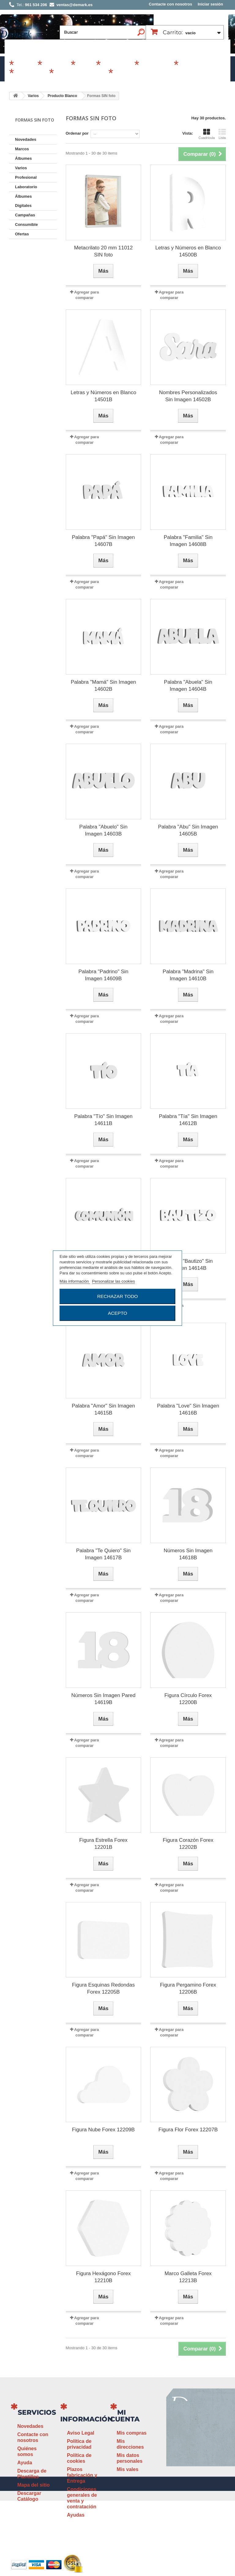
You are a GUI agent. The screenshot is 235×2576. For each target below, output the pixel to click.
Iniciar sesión (210, 4)
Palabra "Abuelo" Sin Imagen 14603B (103, 830)
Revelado (127, 73)
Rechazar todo (117, 1296)
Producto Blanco (62, 96)
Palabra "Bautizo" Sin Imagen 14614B (188, 1264)
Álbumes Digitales (80, 73)
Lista (222, 134)
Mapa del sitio (33, 2485)
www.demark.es (192, 2493)
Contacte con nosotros (170, 4)
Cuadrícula (207, 134)
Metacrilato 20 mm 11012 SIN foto (103, 251)
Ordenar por (77, 133)
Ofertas (22, 234)
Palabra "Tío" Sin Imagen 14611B (103, 1119)
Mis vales (127, 2469)
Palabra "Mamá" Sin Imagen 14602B (103, 685)
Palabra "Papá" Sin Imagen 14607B (103, 540)
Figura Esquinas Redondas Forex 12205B (103, 1988)
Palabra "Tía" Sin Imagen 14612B (188, 1119)
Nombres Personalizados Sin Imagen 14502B (188, 396)
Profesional (155, 65)
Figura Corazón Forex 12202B (188, 1843)
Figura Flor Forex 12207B (188, 2130)
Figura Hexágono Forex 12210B (103, 2277)
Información (86, 2419)
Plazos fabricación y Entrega (82, 2475)
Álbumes (55, 65)
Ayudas (75, 2515)
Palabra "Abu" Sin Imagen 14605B (188, 830)
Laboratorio (31, 73)
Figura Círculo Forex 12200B (188, 1698)
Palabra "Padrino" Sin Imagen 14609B (103, 975)
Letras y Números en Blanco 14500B (188, 251)
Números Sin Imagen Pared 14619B (103, 1698)
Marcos (25, 65)
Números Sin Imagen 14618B (188, 1554)
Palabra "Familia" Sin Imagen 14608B (188, 540)
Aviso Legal (80, 2433)
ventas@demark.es (184, 2482)
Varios (84, 65)
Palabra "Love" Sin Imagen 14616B (188, 1409)
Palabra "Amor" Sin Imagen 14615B (103, 1409)
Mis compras (132, 2433)
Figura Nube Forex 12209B (103, 2130)
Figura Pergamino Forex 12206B (188, 1988)
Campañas (117, 65)
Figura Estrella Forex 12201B (103, 1843)
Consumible (196, 65)
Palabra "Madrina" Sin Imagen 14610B (188, 975)
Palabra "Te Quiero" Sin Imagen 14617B (103, 1554)
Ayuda (24, 2462)
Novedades (25, 139)
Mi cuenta (125, 2415)
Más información (75, 1281)
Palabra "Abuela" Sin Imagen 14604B (188, 685)
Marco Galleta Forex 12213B (188, 2277)
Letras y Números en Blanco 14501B (103, 396)
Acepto (117, 1313)
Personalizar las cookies (113, 1281)
